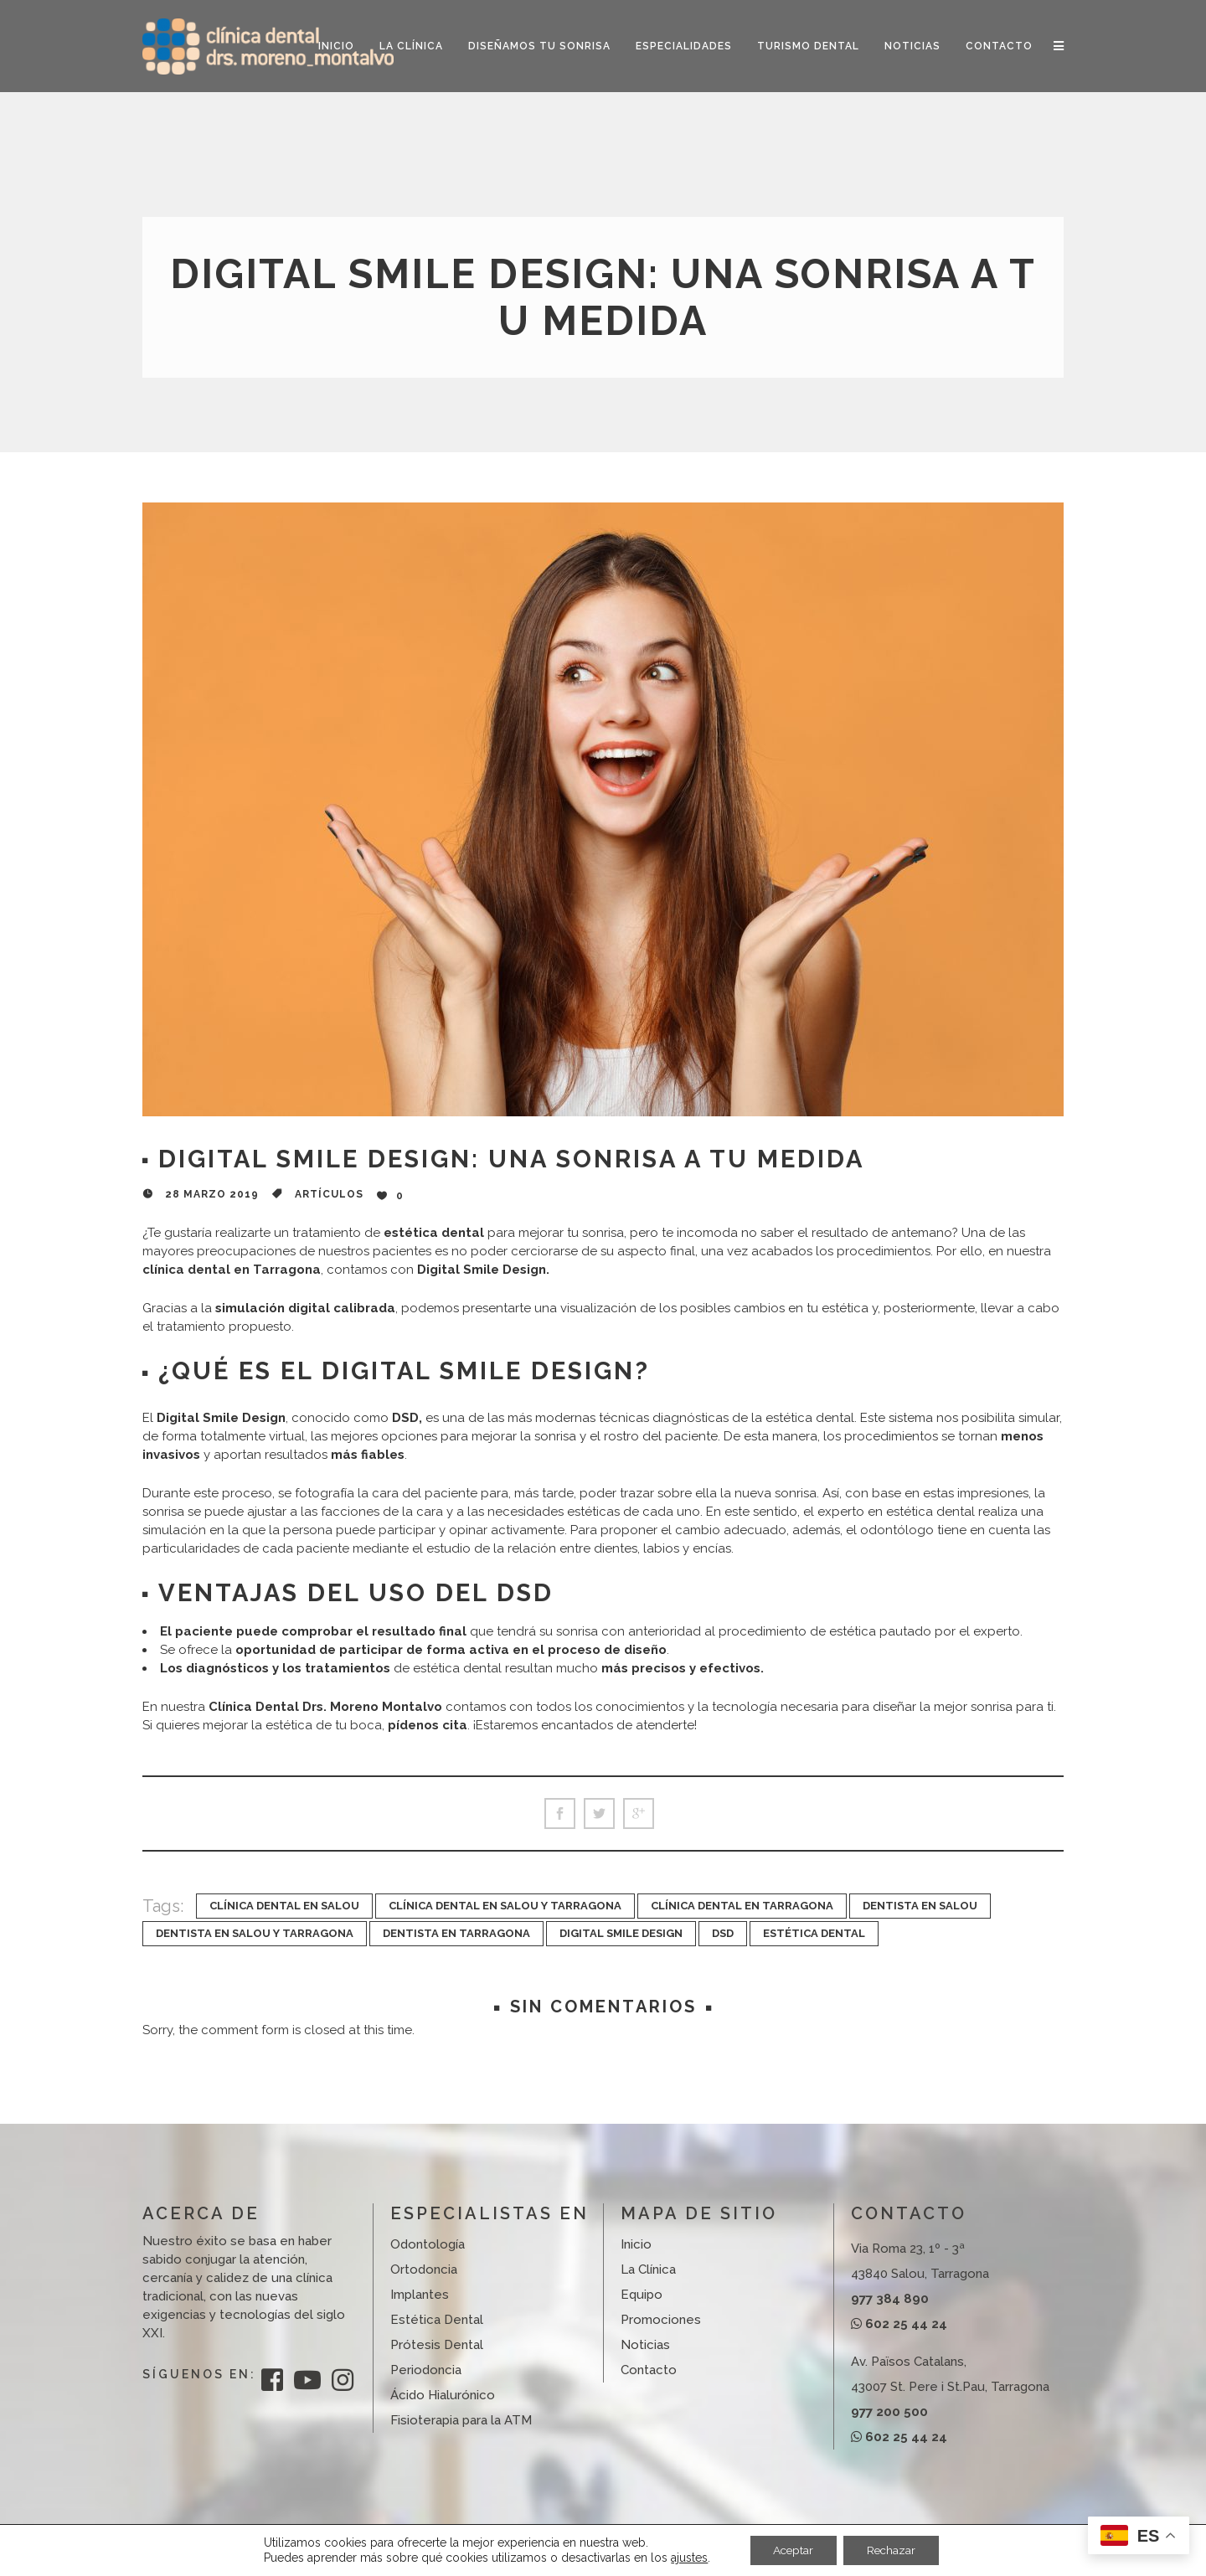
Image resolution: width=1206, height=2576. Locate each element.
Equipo (641, 2294)
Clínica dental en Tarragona (742, 1905)
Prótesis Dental (436, 2344)
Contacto (649, 2370)
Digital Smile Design (621, 1933)
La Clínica (648, 2269)
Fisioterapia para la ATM (461, 2420)
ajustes (684, 2557)
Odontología (427, 2244)
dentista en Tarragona (456, 1933)
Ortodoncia (423, 2269)
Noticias (645, 2344)
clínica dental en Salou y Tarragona (505, 1905)
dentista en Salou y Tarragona (254, 1933)
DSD (723, 1933)
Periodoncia (425, 2370)
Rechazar (893, 2550)
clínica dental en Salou (284, 1905)
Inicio (636, 2244)
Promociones (661, 2319)
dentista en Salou (920, 1905)
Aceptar (791, 2550)
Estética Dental (814, 1933)
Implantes (419, 2294)
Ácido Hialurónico (442, 2395)
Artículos (329, 1194)
